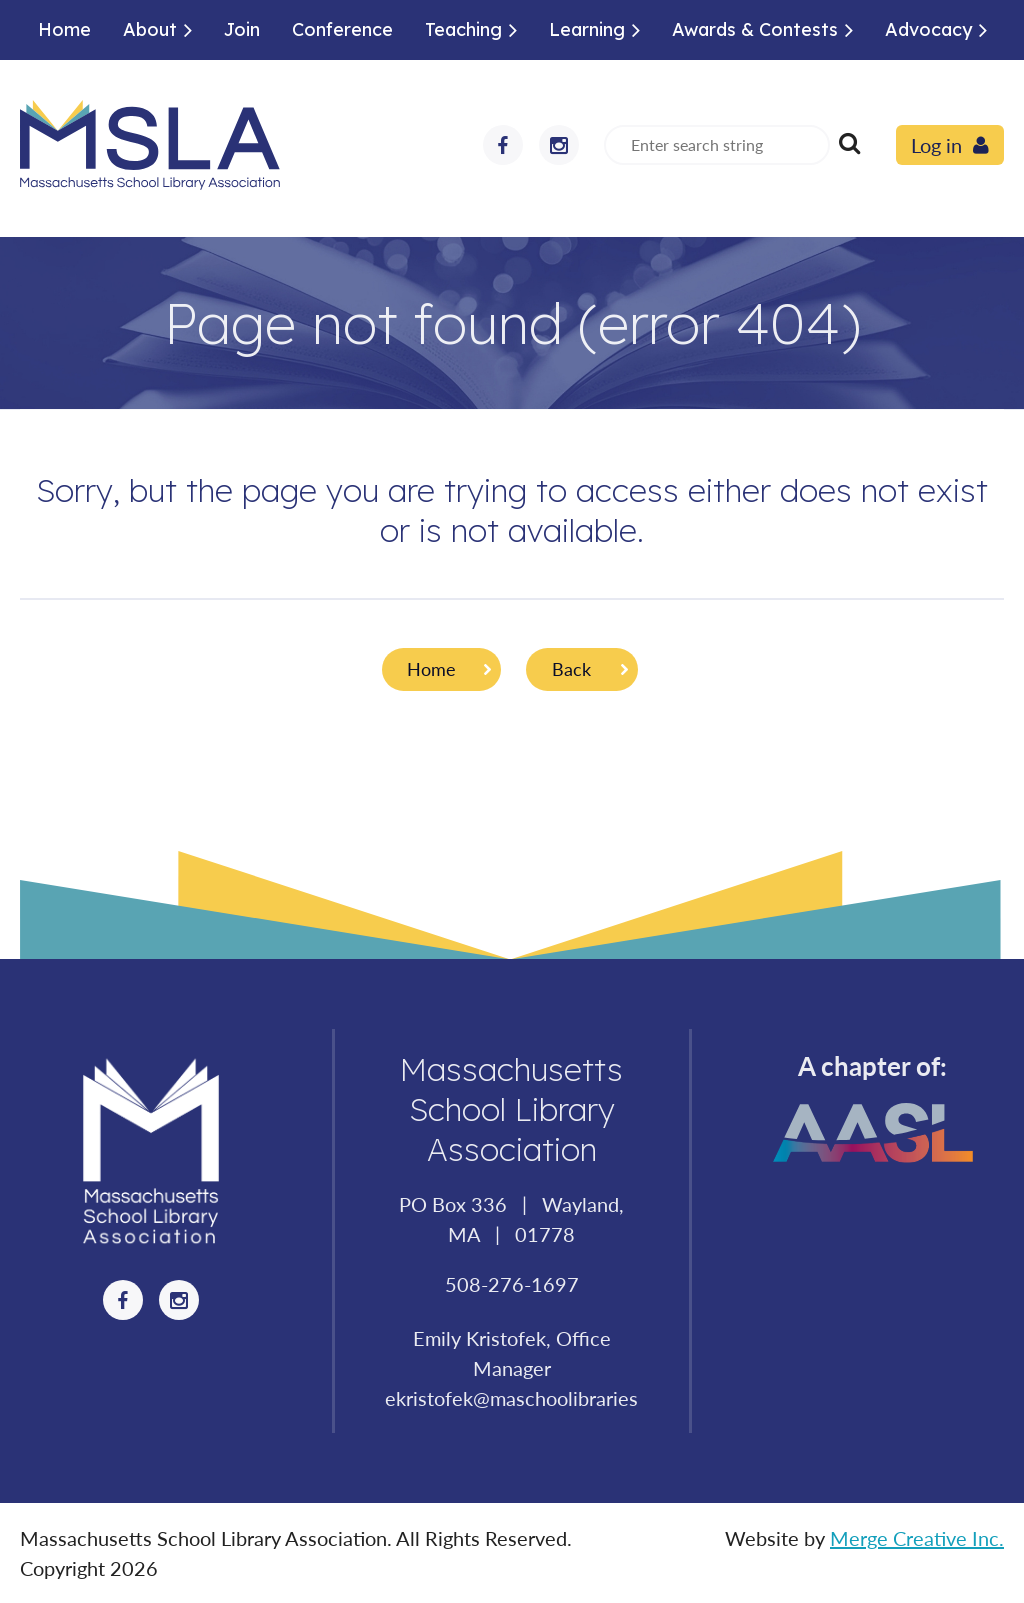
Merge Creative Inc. (917, 1538)
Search (849, 143)
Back (571, 669)
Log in (936, 145)
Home (431, 669)
